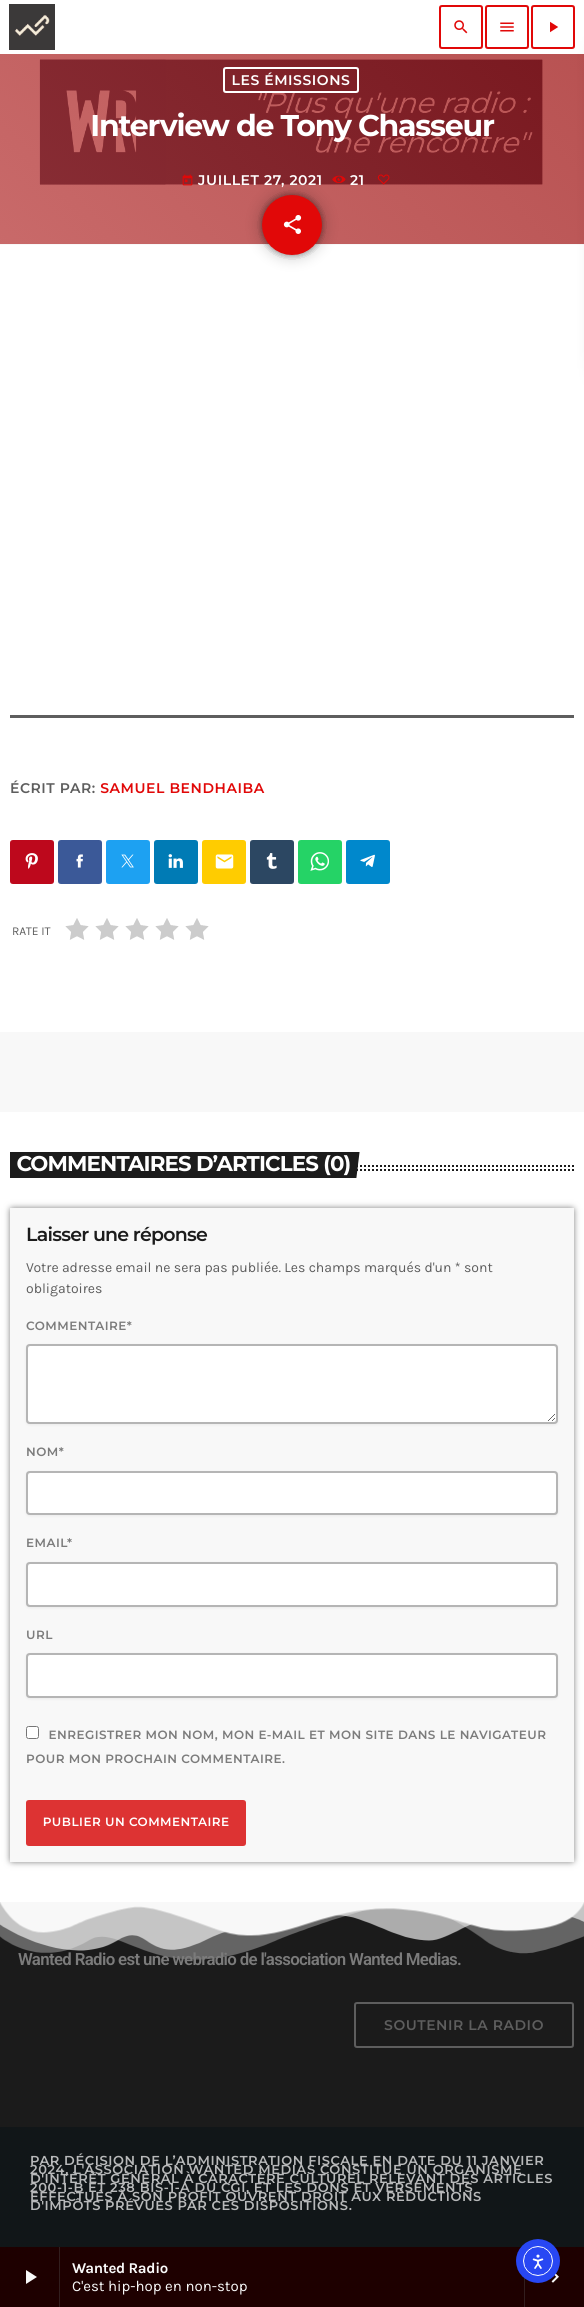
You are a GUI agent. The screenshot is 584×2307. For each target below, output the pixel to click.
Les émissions (291, 80)
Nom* (45, 1452)
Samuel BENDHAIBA (182, 788)
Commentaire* (79, 1326)
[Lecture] (553, 27)
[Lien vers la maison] (32, 27)
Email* (49, 1543)
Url (39, 1635)
